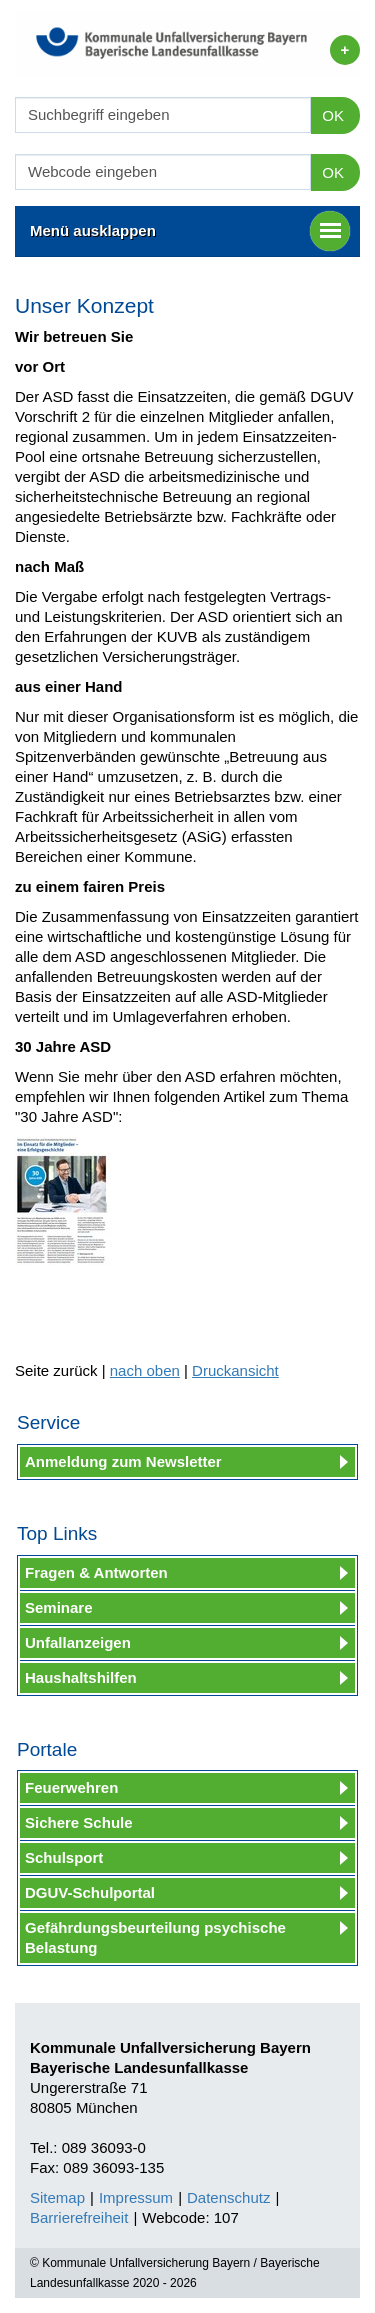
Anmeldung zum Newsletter (123, 1461)
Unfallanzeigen (78, 1642)
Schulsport (64, 1857)
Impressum (136, 2197)
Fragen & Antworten (96, 1572)
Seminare (59, 1607)
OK (333, 115)
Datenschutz (228, 2197)
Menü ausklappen (190, 231)
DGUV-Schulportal (90, 1892)
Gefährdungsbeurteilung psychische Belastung (155, 1937)
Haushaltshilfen (81, 1677)
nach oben (145, 1370)
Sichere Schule (79, 1822)
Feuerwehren (71, 1787)
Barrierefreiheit (79, 2217)
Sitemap (57, 2197)
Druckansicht (235, 1370)
